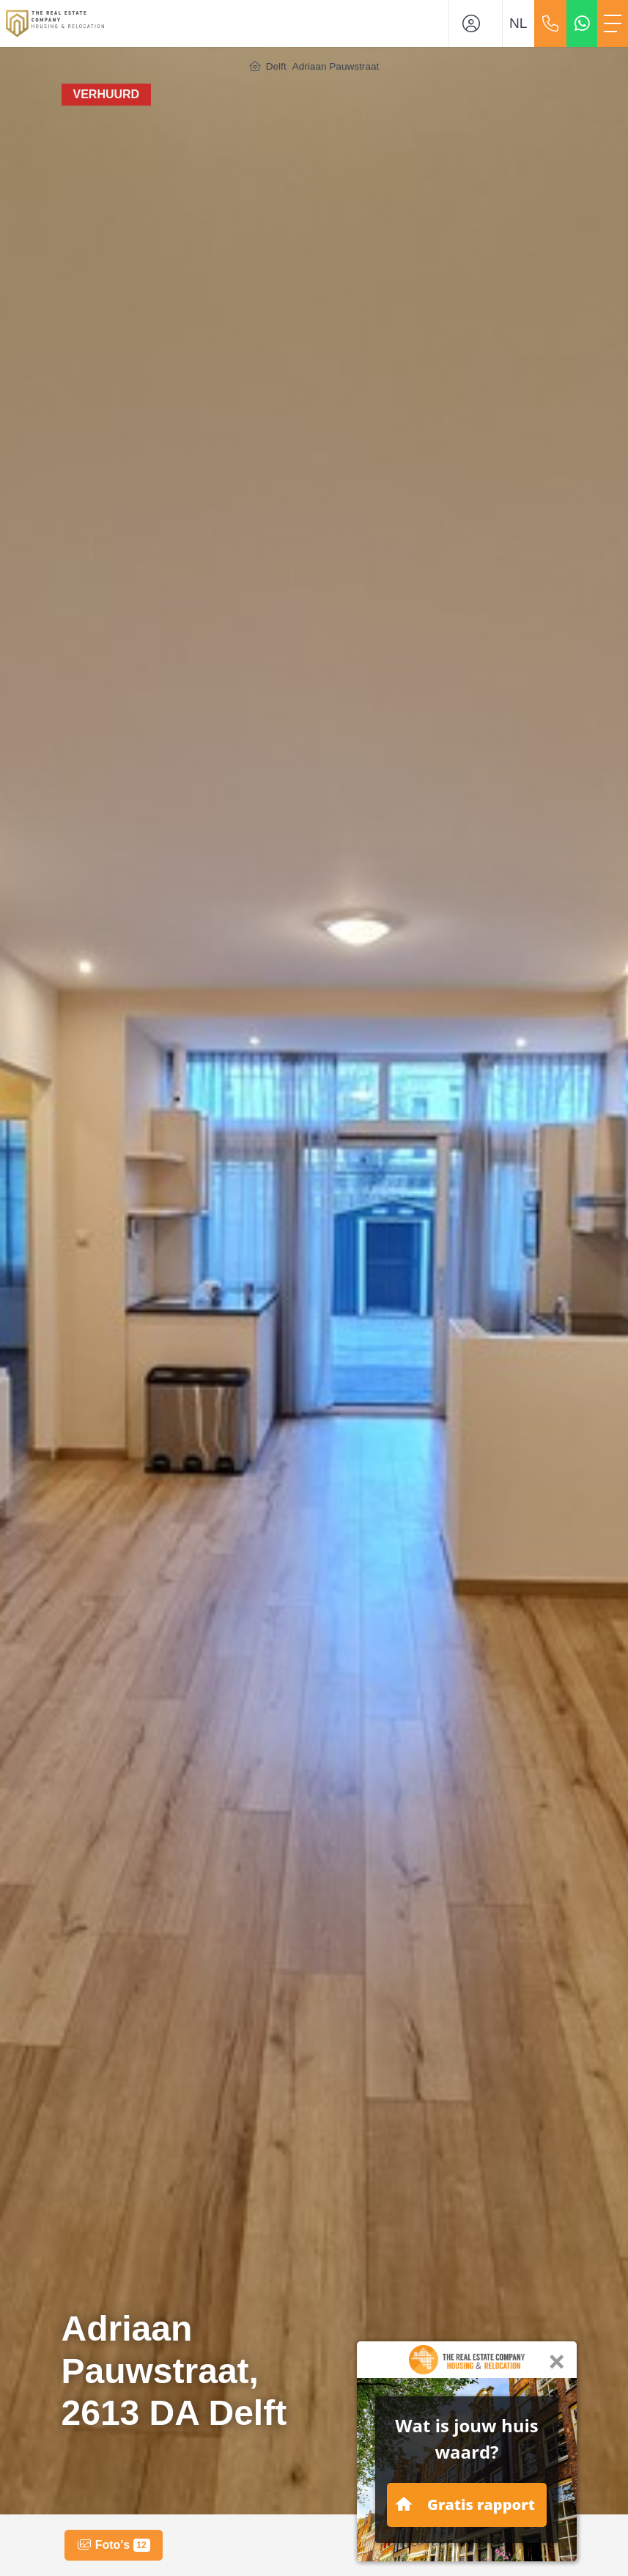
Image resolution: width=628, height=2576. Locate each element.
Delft (276, 66)
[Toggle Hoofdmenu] (612, 23)
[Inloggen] (475, 23)
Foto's (113, 2545)
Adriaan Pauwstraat (336, 66)
